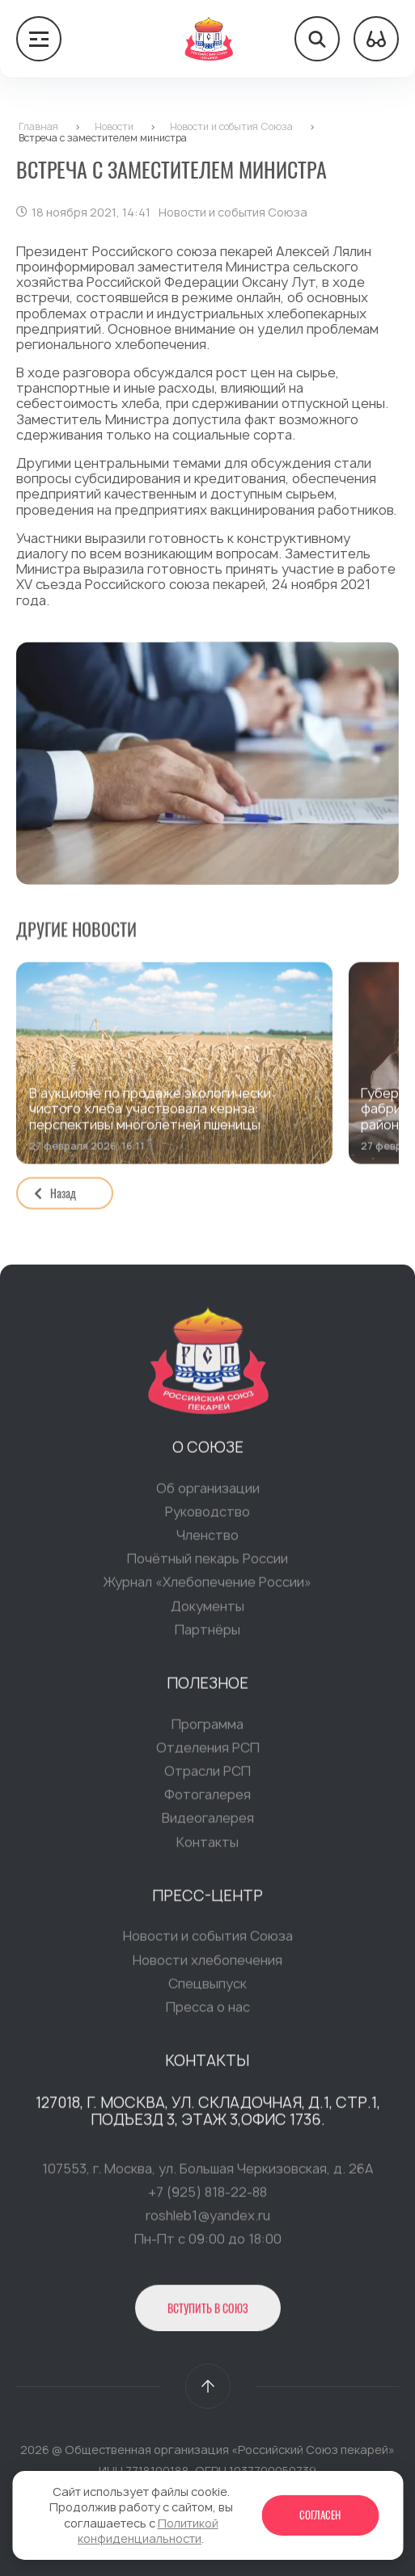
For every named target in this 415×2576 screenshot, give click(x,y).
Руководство (207, 1515)
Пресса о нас (208, 2010)
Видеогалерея (208, 1822)
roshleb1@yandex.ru (208, 2220)
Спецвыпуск (207, 1987)
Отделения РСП (208, 1751)
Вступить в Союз (207, 2311)
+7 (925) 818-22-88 (207, 2195)
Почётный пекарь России (207, 1563)
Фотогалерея (207, 1799)
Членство (207, 1538)
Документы (207, 1609)
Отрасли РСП (207, 1774)
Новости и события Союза (208, 1940)
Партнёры (207, 1633)
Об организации (208, 1492)
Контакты (207, 1845)
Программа (207, 1727)
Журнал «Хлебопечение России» (207, 1586)
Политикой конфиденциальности (148, 2531)
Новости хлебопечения (207, 1963)
